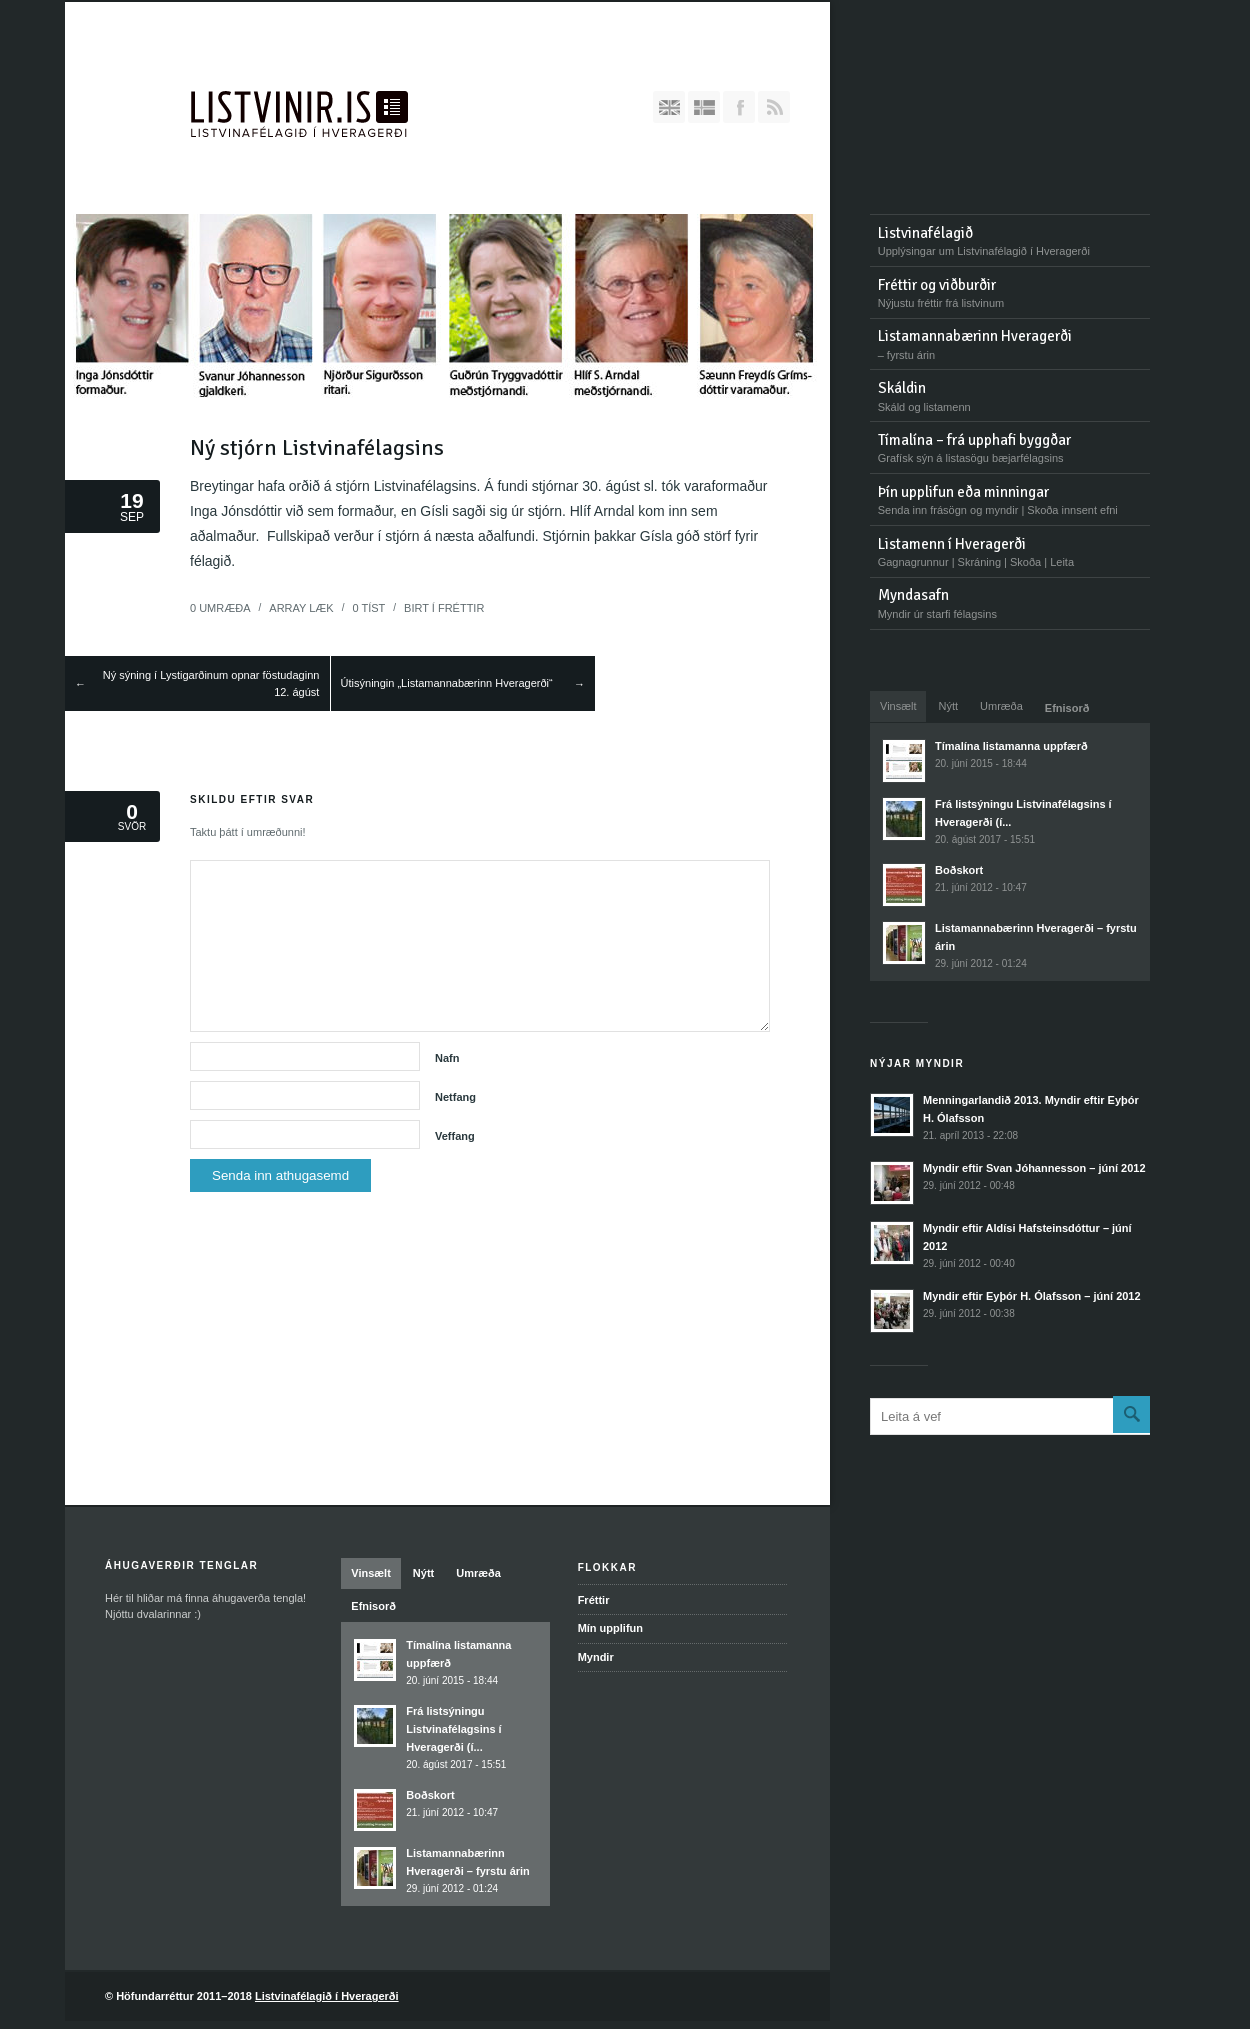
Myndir (596, 1657)
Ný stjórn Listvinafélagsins (317, 447)
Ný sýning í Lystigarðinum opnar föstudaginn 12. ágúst (211, 683)
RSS (774, 107)
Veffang (455, 1136)
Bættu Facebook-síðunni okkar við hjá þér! (739, 107)
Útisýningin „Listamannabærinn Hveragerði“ (447, 683)
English (669, 107)
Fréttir (461, 608)
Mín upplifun (610, 1628)
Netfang (455, 1097)
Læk (301, 608)
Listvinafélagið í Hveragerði (327, 1996)
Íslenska (704, 107)
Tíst (368, 608)
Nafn (447, 1058)
